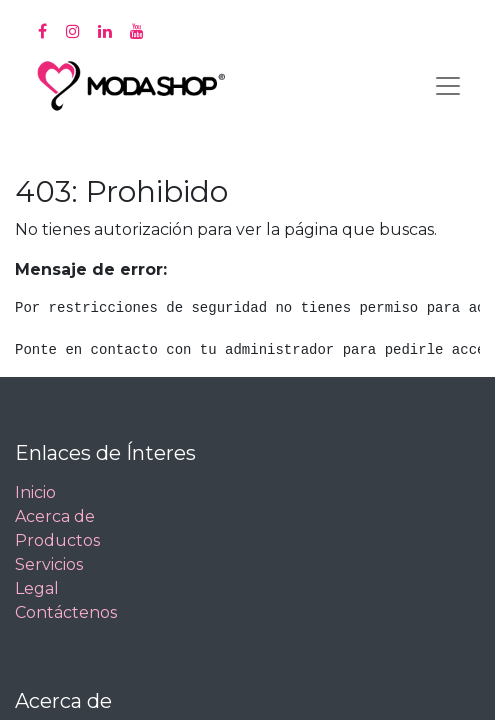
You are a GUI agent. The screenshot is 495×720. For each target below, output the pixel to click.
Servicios (49, 564)
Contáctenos (66, 612)
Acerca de (55, 516)
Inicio (35, 492)
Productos (57, 540)
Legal (37, 588)
